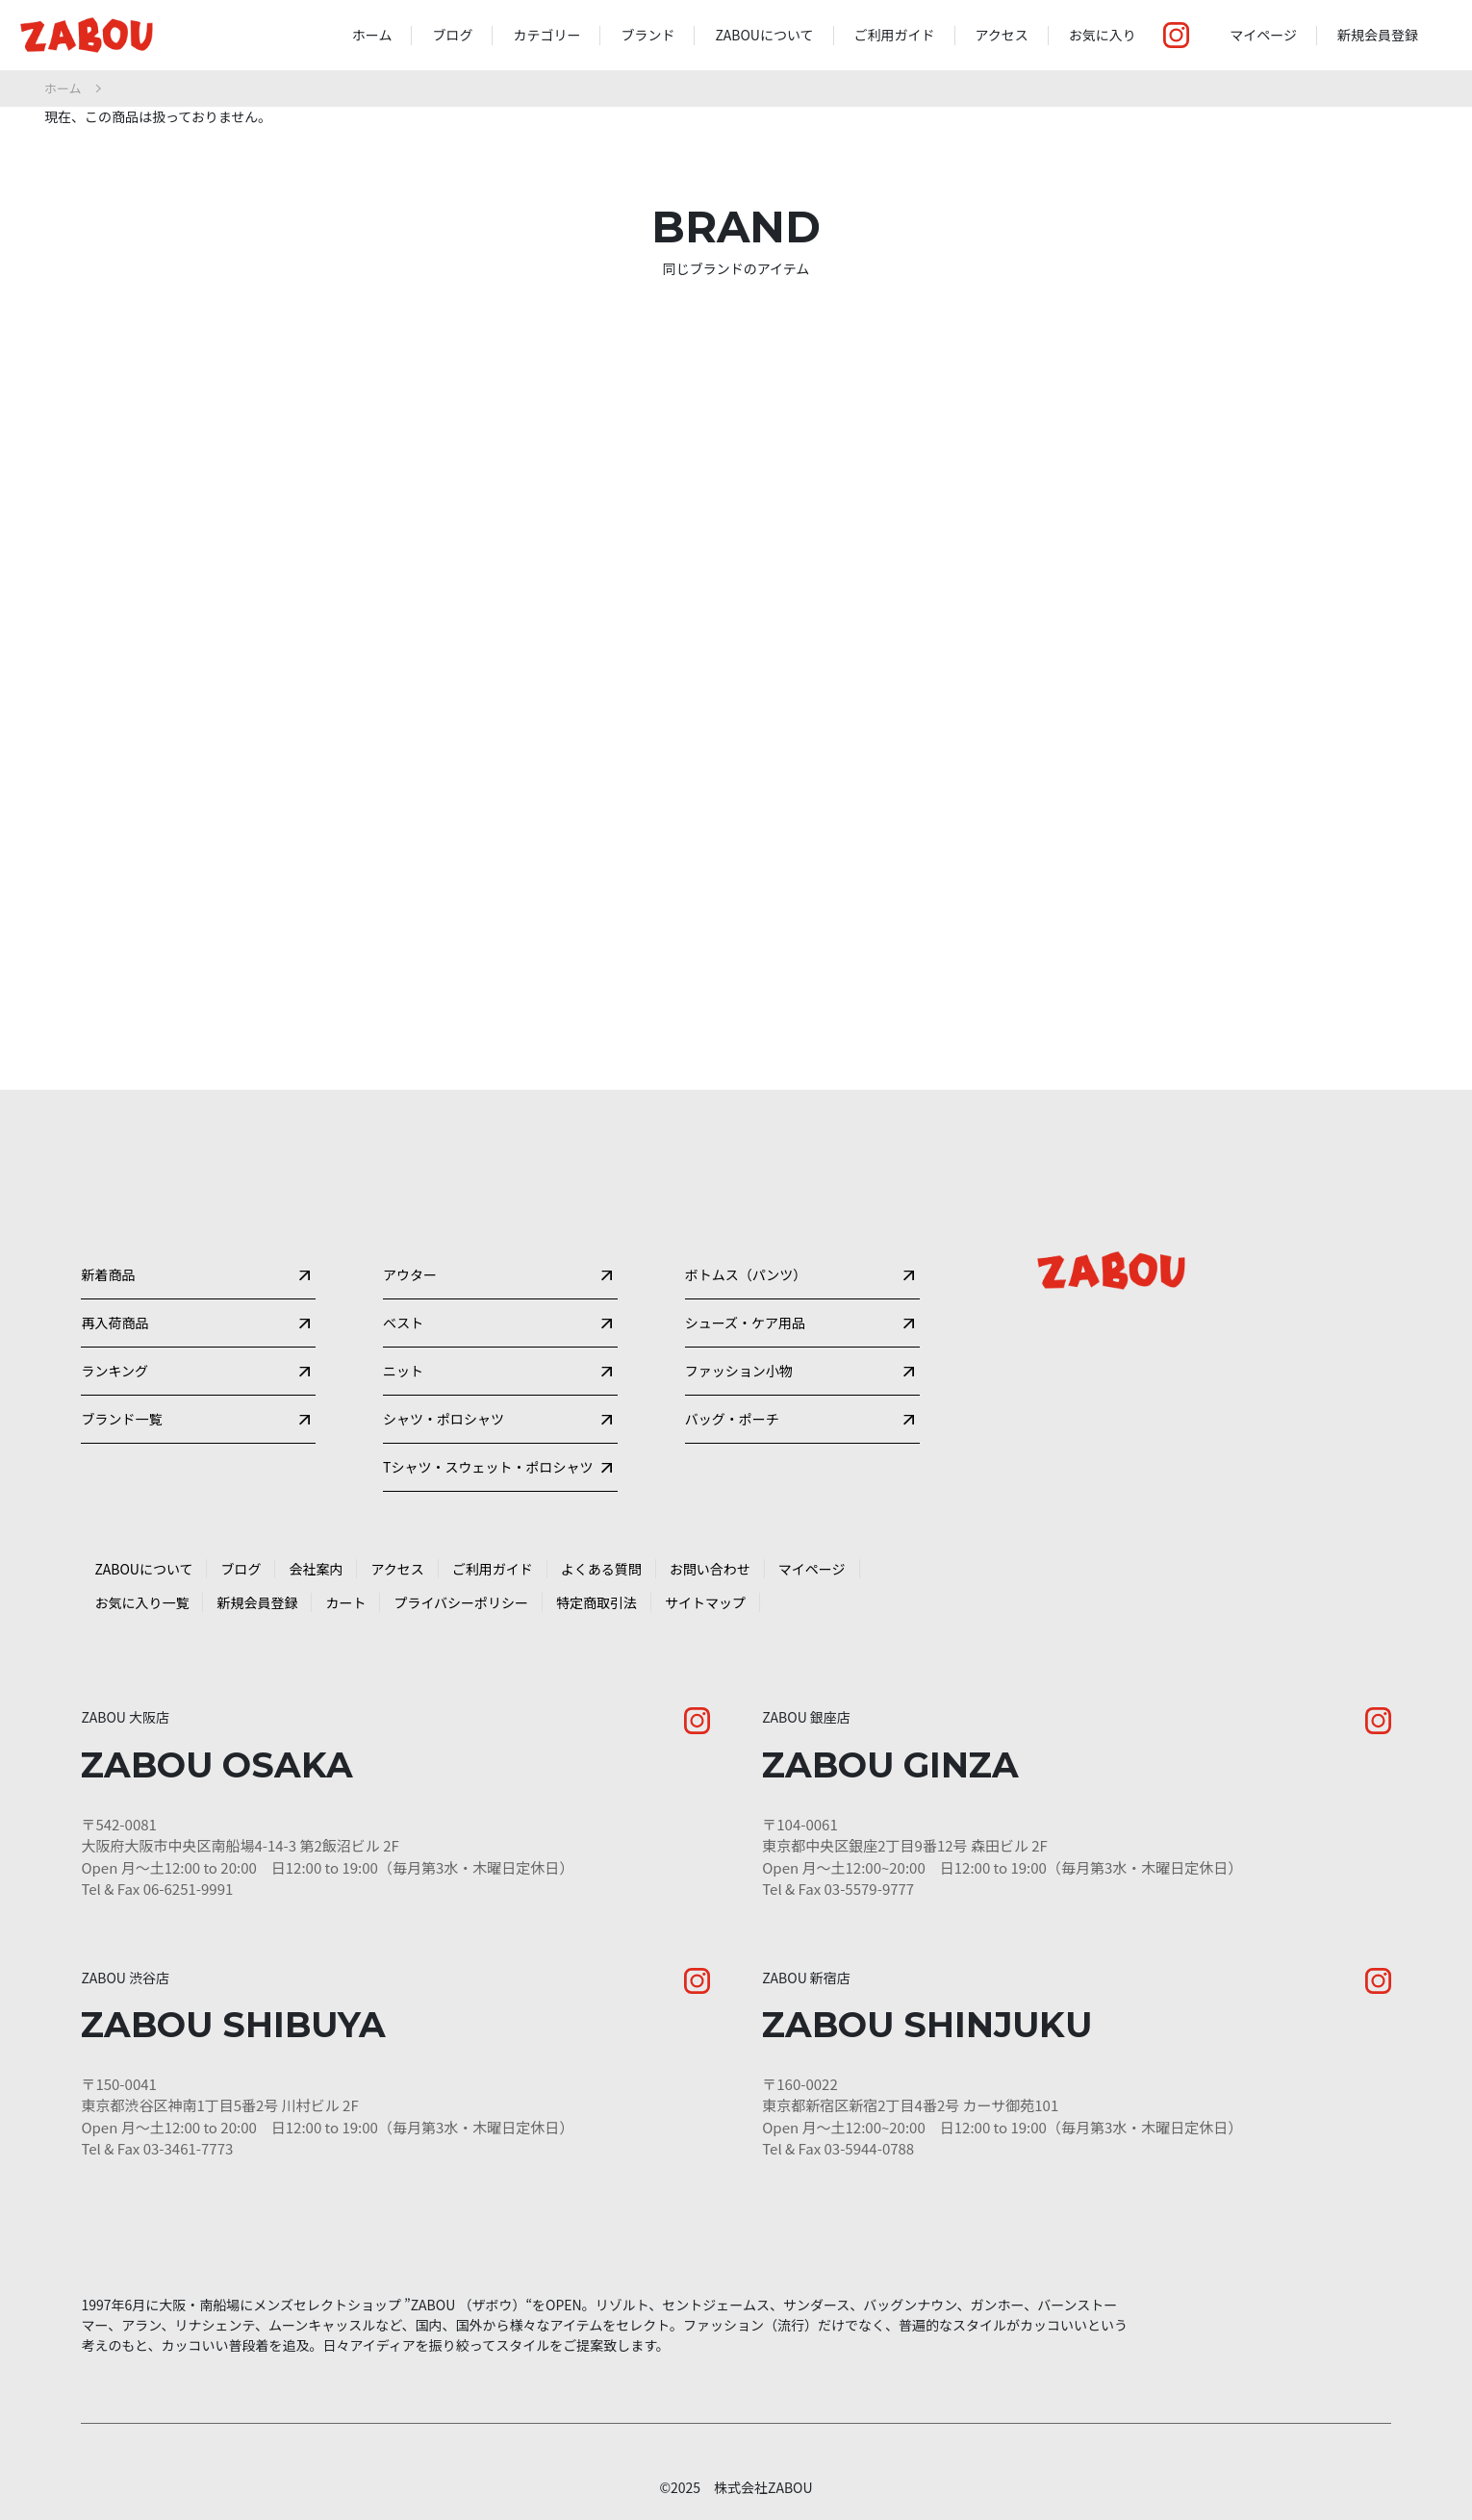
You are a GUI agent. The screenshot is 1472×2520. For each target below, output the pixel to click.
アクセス (1002, 34)
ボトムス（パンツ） (746, 1195)
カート (345, 1584)
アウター (410, 1195)
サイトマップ (705, 1584)
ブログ (452, 34)
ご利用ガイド (894, 34)
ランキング (114, 1318)
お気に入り (1102, 34)
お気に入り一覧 (141, 1584)
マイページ (1263, 34)
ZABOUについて (764, 34)
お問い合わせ (710, 1550)
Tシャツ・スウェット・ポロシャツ (488, 1441)
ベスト (403, 1257)
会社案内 (316, 1550)
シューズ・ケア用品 (745, 1257)
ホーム (372, 34)
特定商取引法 (596, 1584)
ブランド (647, 34)
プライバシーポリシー (460, 1584)
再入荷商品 (114, 1257)
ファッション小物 (739, 1318)
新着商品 (108, 1195)
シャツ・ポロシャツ (443, 1380)
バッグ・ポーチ (732, 1380)
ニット (403, 1318)
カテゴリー (546, 34)
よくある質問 (601, 1550)
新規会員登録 (1377, 34)
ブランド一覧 (121, 1380)
